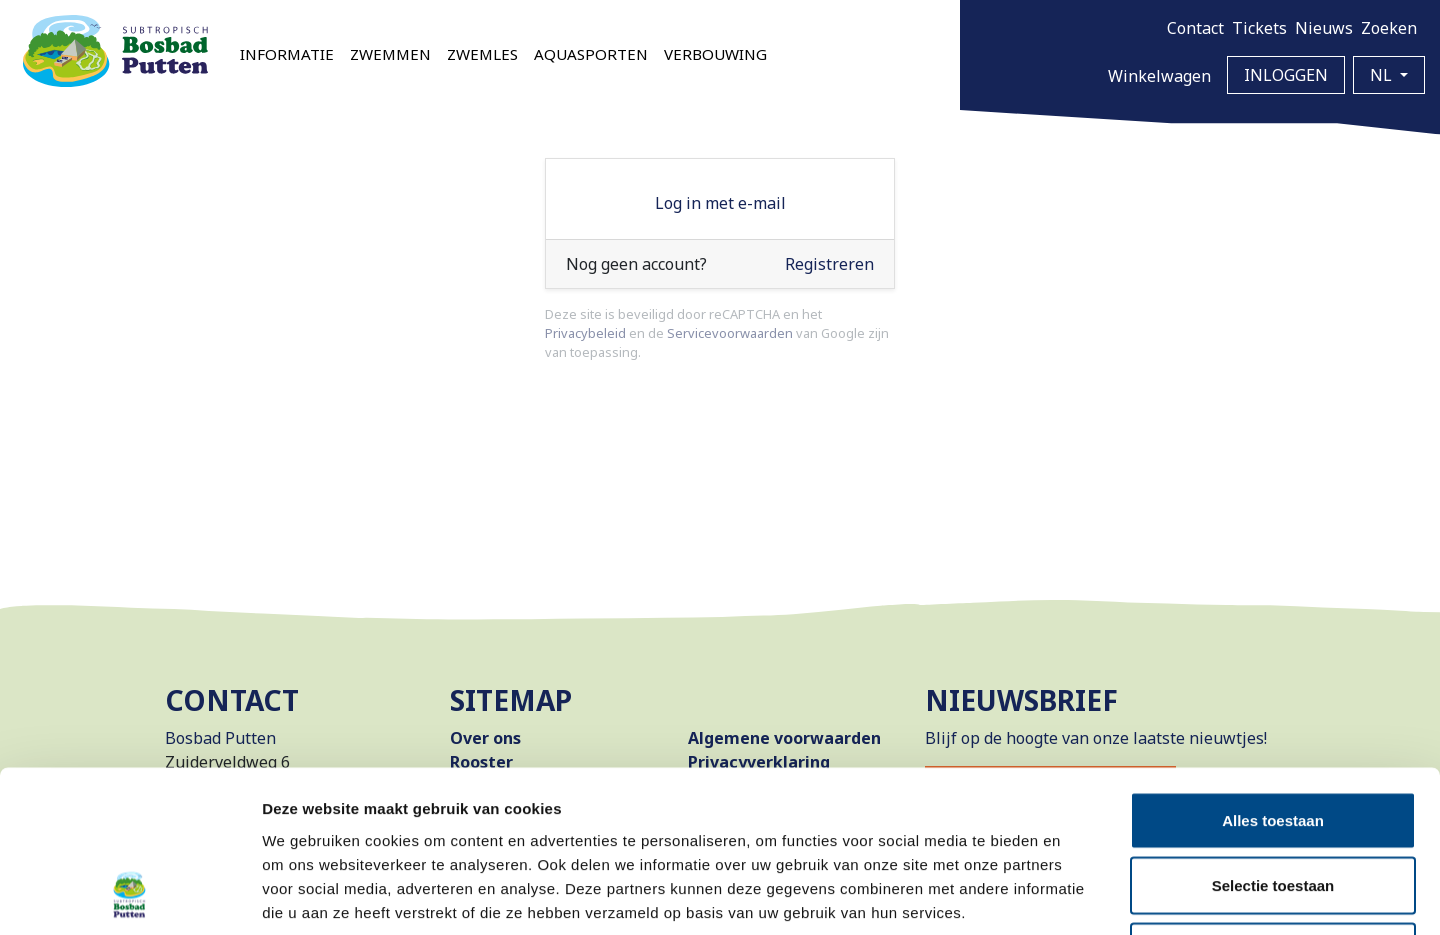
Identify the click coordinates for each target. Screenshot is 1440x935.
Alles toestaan (1273, 672)
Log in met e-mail (720, 203)
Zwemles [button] (482, 54)
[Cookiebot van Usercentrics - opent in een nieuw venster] (129, 896)
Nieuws (1324, 28)
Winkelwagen (1159, 76)
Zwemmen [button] (390, 54)
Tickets (1259, 28)
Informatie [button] (287, 54)
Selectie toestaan (1273, 738)
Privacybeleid (585, 333)
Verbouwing (715, 54)
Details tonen (1080, 895)
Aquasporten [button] (591, 54)
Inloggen (1286, 75)
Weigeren (1272, 803)
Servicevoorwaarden (730, 333)
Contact (1195, 28)
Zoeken (1389, 28)
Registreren (829, 264)
